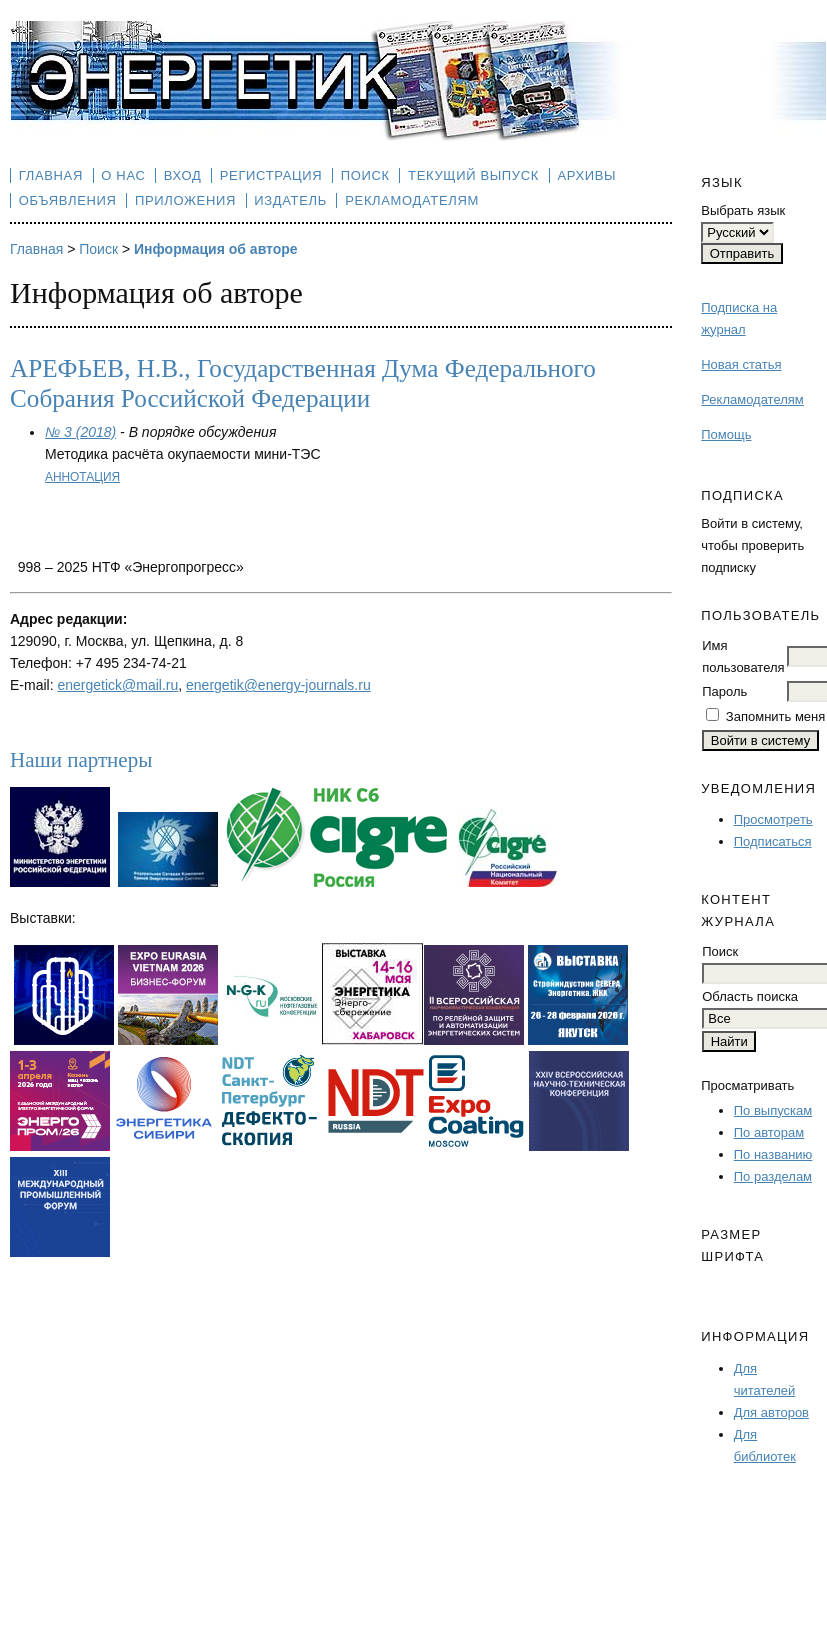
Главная (51, 175)
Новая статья (741, 364)
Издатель (290, 200)
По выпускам (773, 1110)
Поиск (365, 175)
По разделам (773, 1176)
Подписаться (773, 841)
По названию (773, 1154)
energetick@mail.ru (117, 685)
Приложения (185, 200)
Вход (183, 175)
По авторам (769, 1132)
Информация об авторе (216, 249)
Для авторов (771, 1412)
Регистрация (271, 175)
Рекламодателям (752, 399)
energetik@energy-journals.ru (278, 685)
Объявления (68, 200)
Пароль (724, 691)
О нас (123, 175)
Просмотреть (773, 819)
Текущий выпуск (473, 175)
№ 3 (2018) (80, 432)
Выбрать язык (743, 210)
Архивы (586, 175)
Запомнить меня (775, 716)
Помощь (726, 434)
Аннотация (82, 477)
